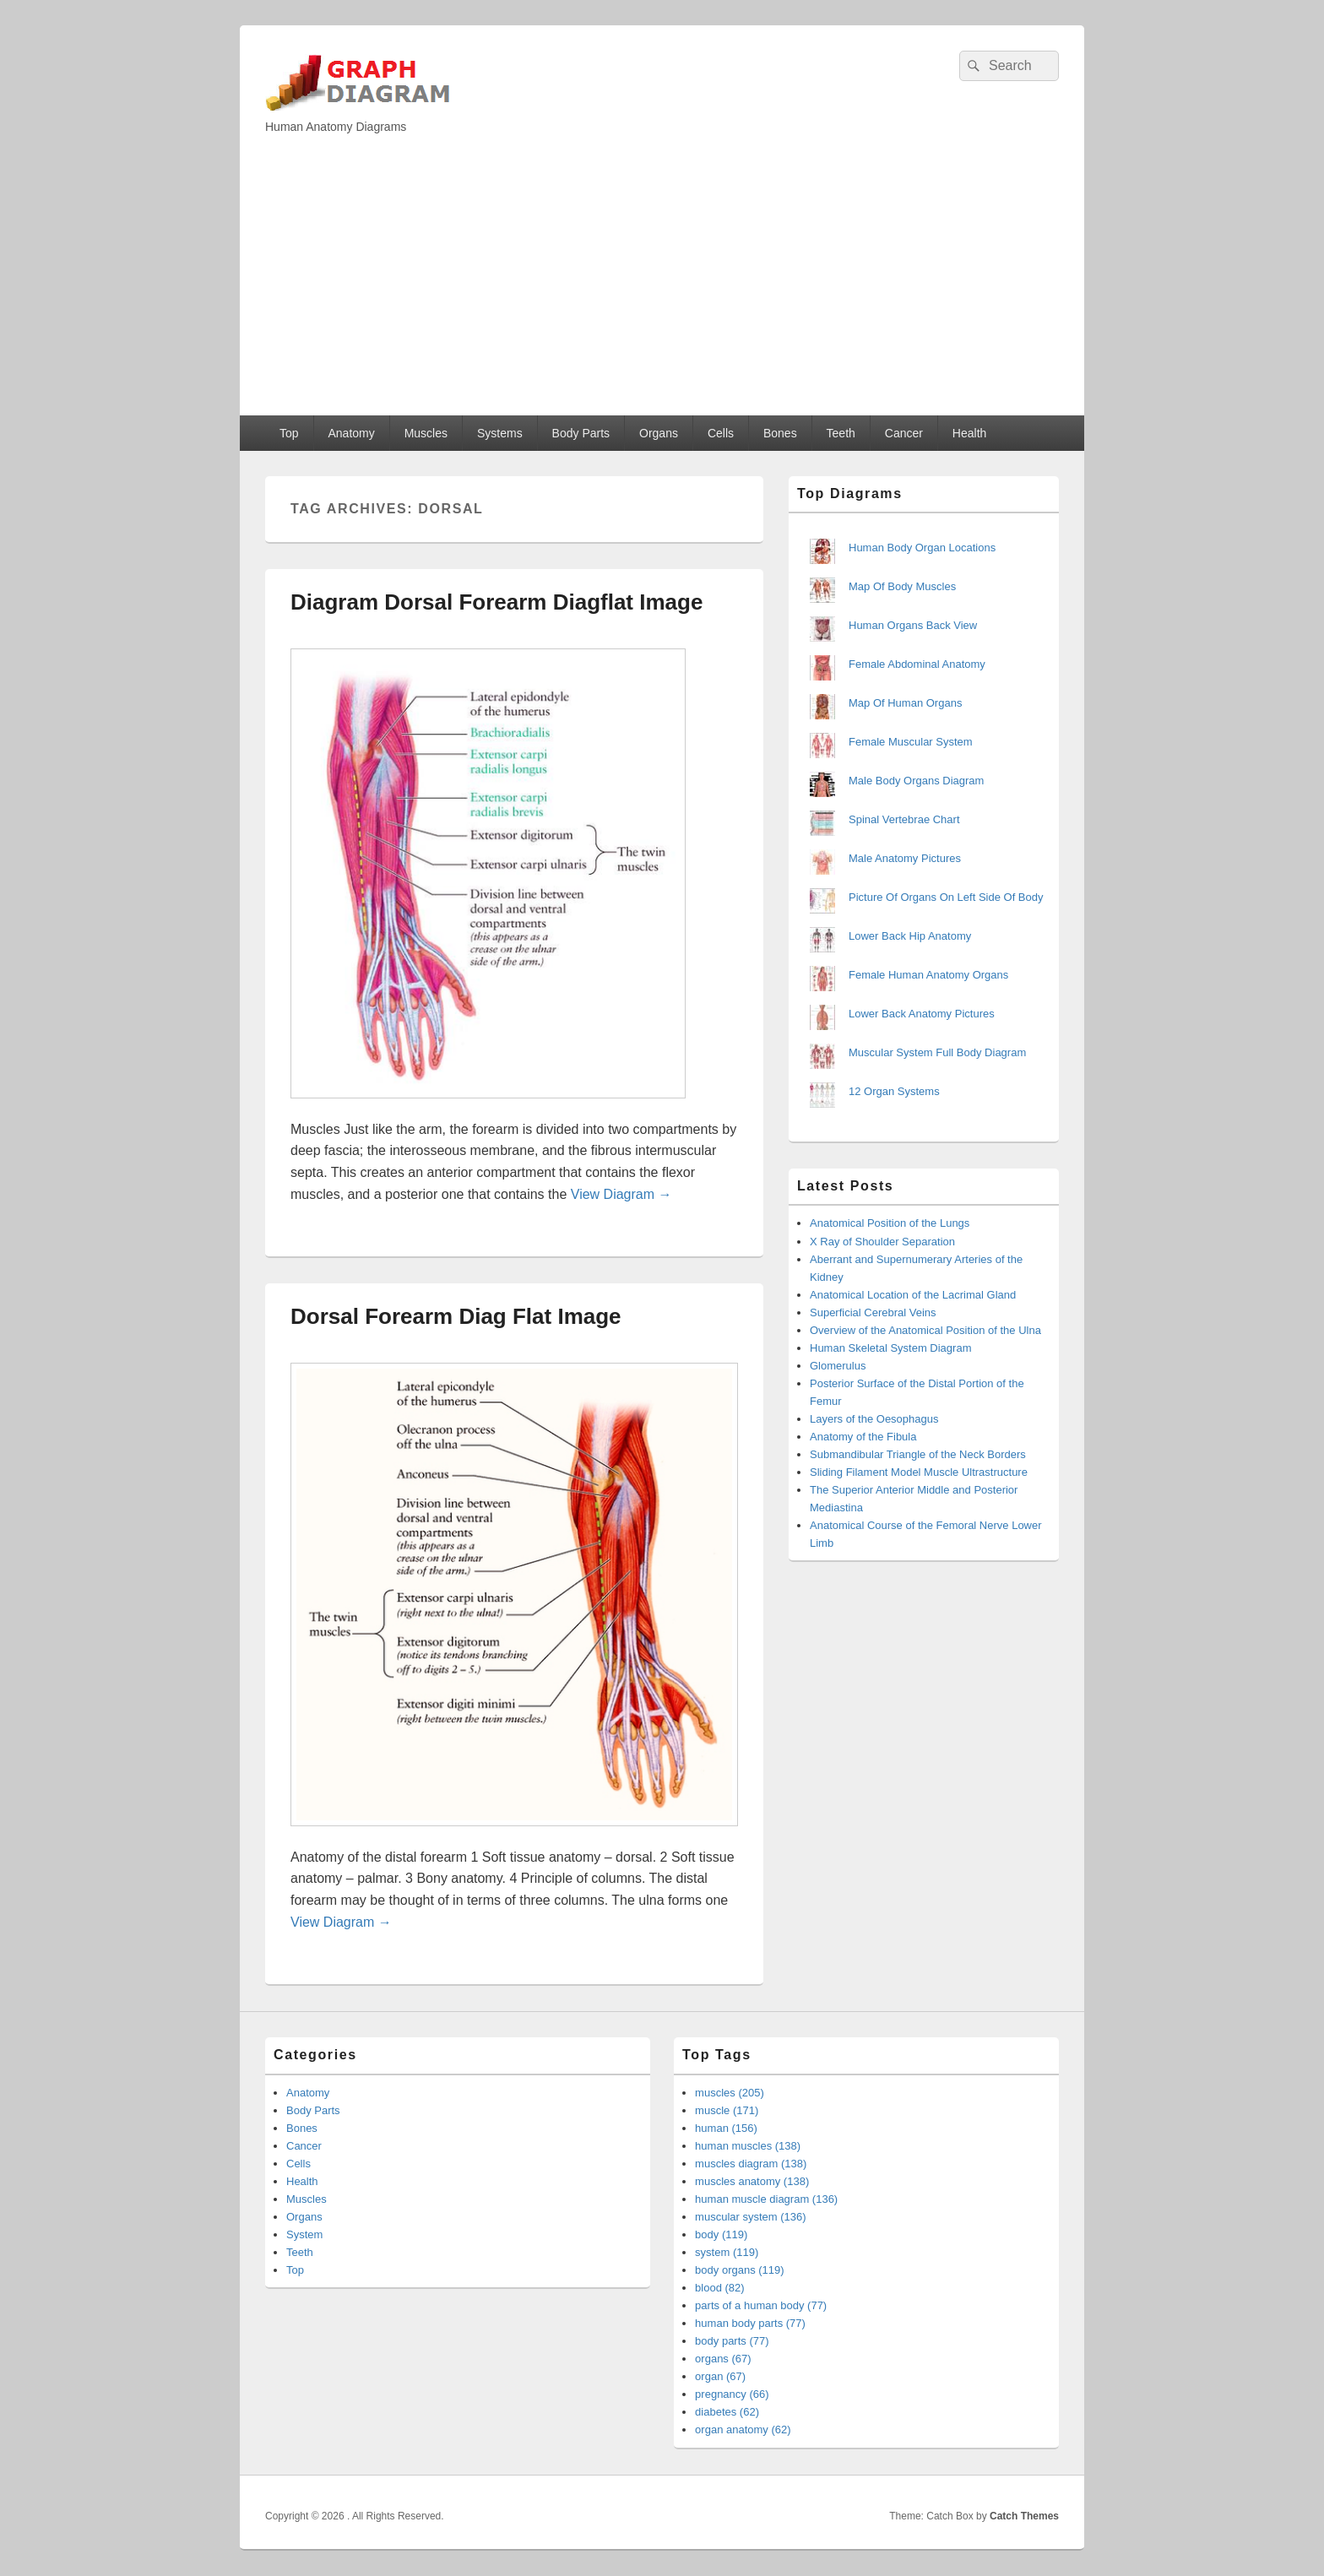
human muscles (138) (747, 2145)
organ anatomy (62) (742, 2429)
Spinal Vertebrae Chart (904, 819)
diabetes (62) (727, 2411)
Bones (780, 433)
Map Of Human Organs (905, 703)
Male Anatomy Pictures (905, 858)
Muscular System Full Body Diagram (937, 1052)
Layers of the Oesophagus (874, 1419)
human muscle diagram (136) (766, 2199)
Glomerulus (837, 1365)
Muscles (426, 433)
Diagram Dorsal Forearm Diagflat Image (496, 602)
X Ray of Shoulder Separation (882, 1241)
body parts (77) (731, 2341)
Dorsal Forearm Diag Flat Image (455, 1316)
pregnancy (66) (731, 2394)
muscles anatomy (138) (752, 2181)
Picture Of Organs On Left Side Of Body (946, 897)
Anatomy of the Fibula (863, 1436)
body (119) (721, 2234)
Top (289, 433)
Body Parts (581, 433)
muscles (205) (729, 2092)
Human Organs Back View (913, 625)
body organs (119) (739, 2270)
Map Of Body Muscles (902, 586)
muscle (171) (726, 2110)
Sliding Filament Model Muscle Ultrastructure (919, 1472)
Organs (658, 433)
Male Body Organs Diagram (916, 780)
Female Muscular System (911, 741)
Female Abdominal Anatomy (917, 664)
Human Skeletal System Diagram (890, 1348)
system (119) (726, 2252)
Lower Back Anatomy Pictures (922, 1013)
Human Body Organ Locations (922, 547)
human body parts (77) (750, 2323)
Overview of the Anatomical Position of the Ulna (925, 1330)
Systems (500, 433)
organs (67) (723, 2358)
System (304, 2234)
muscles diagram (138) (750, 2163)
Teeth (841, 433)
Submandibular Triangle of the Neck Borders (918, 1454)
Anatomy (351, 433)
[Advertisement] (662, 289)
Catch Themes (1024, 2516)
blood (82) (720, 2287)
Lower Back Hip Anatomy (910, 936)
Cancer (904, 433)
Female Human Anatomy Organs (928, 974)
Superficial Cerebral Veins (873, 1312)
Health (969, 433)
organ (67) (720, 2376)
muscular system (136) (750, 2216)
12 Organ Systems (894, 1091)
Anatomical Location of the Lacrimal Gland (913, 1294)
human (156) (726, 2128)
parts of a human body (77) (761, 2305)
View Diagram (621, 1194)
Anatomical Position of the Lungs (889, 1223)
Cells (721, 433)
